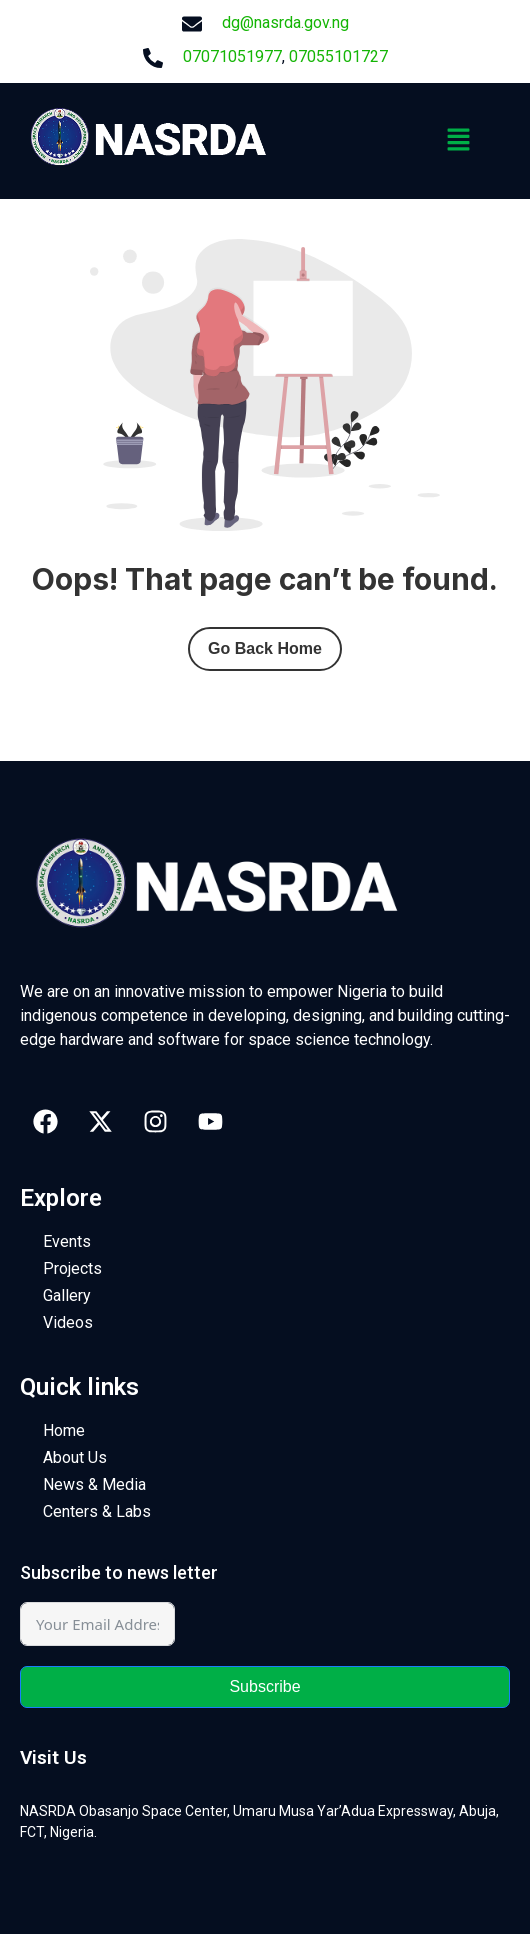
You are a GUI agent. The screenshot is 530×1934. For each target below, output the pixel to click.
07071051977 (232, 56)
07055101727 (338, 56)
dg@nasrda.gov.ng (285, 22)
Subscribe (264, 1686)
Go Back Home (265, 648)
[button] (459, 141)
